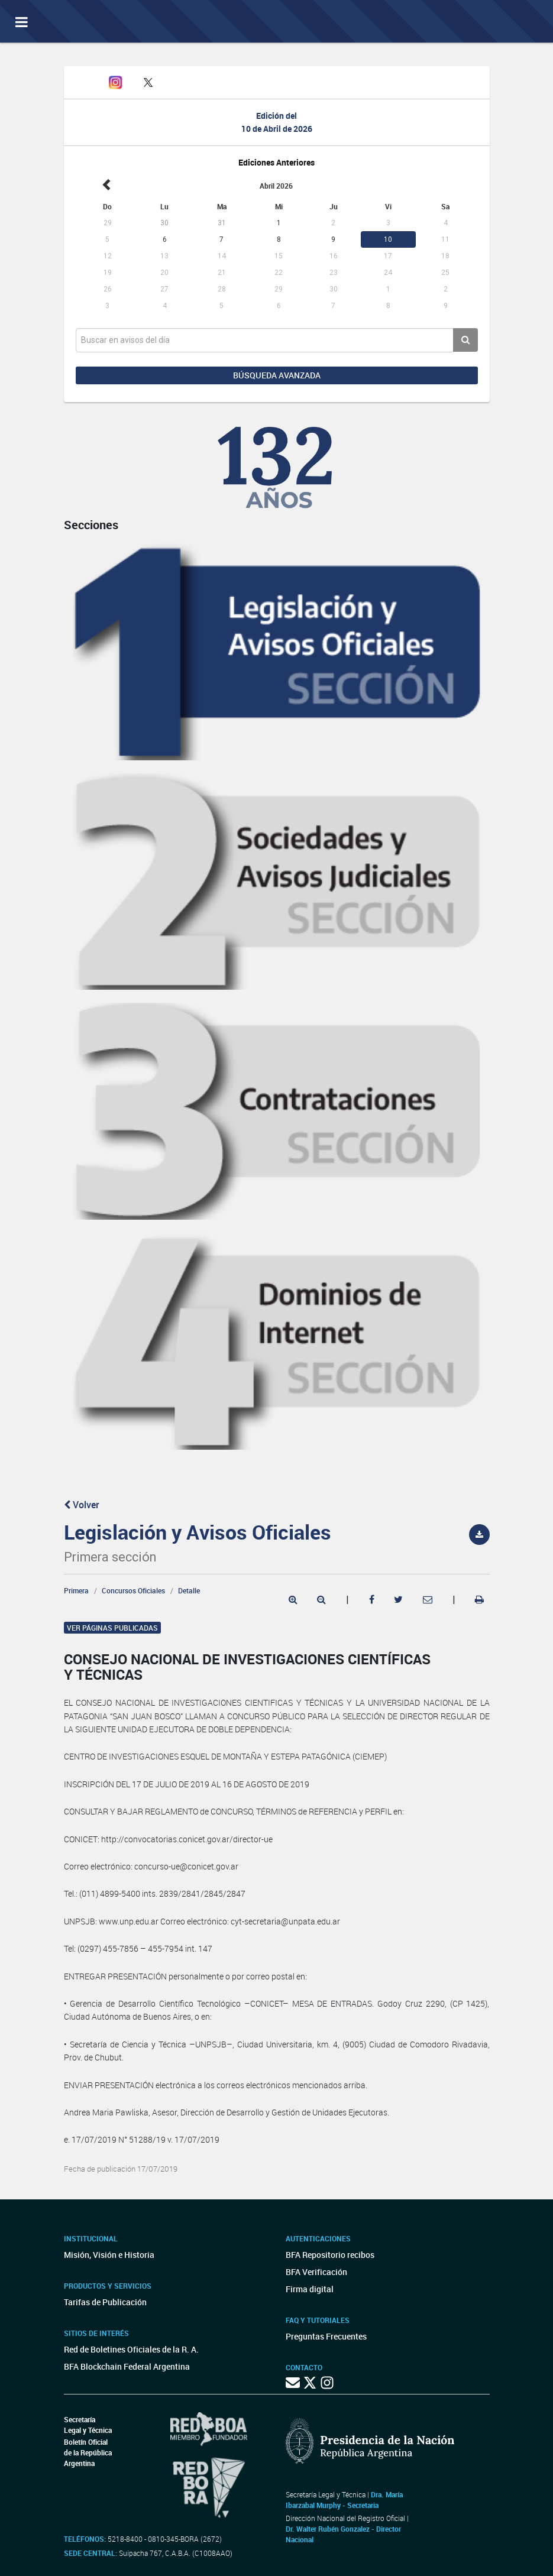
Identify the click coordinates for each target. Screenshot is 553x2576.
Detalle (189, 1590)
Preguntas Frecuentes (326, 2336)
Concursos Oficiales (133, 1590)
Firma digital (310, 2289)
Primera (76, 1590)
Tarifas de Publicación (105, 2302)
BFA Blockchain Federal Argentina (127, 2366)
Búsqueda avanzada (277, 375)
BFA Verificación (316, 2271)
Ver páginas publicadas (112, 1627)
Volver (81, 1504)
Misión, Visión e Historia (109, 2254)
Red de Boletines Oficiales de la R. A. (131, 2349)
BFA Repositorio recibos (330, 2254)
